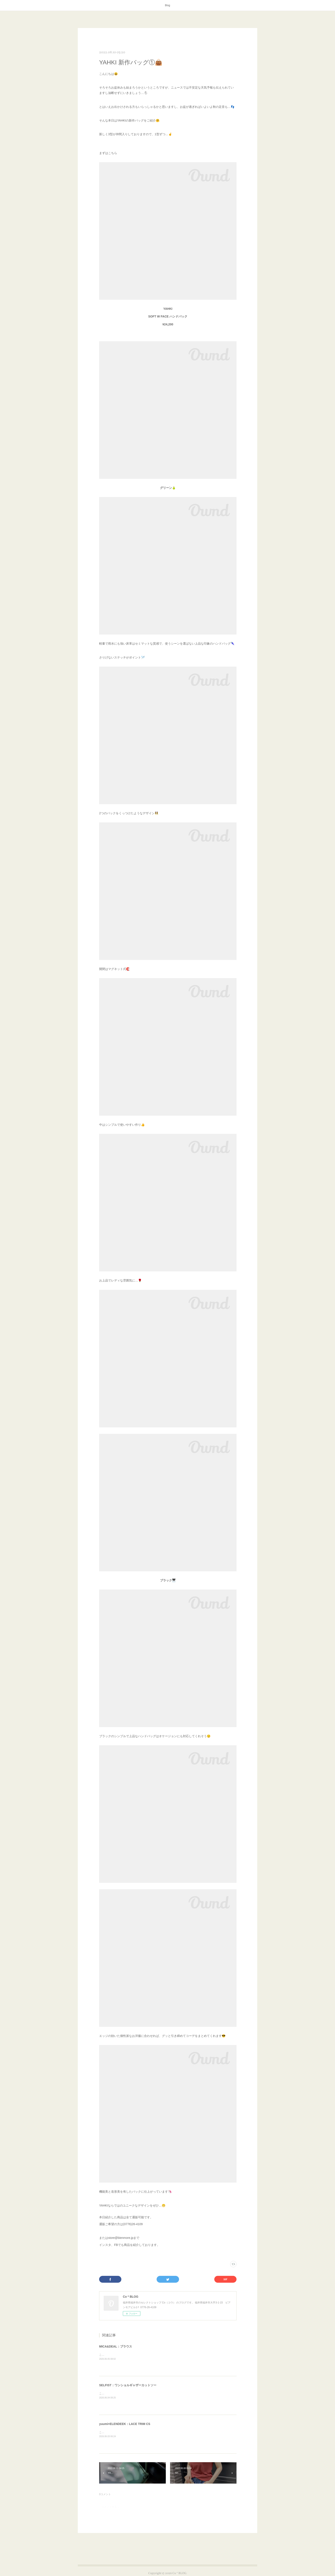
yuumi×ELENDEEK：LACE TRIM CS (124, 2424)
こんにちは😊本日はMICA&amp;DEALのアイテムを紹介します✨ (137, 2354)
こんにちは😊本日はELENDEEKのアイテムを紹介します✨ (133, 2432)
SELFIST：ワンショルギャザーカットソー (127, 2385)
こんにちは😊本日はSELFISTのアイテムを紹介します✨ (132, 2393)
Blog (167, 5)
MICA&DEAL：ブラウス (115, 2346)
